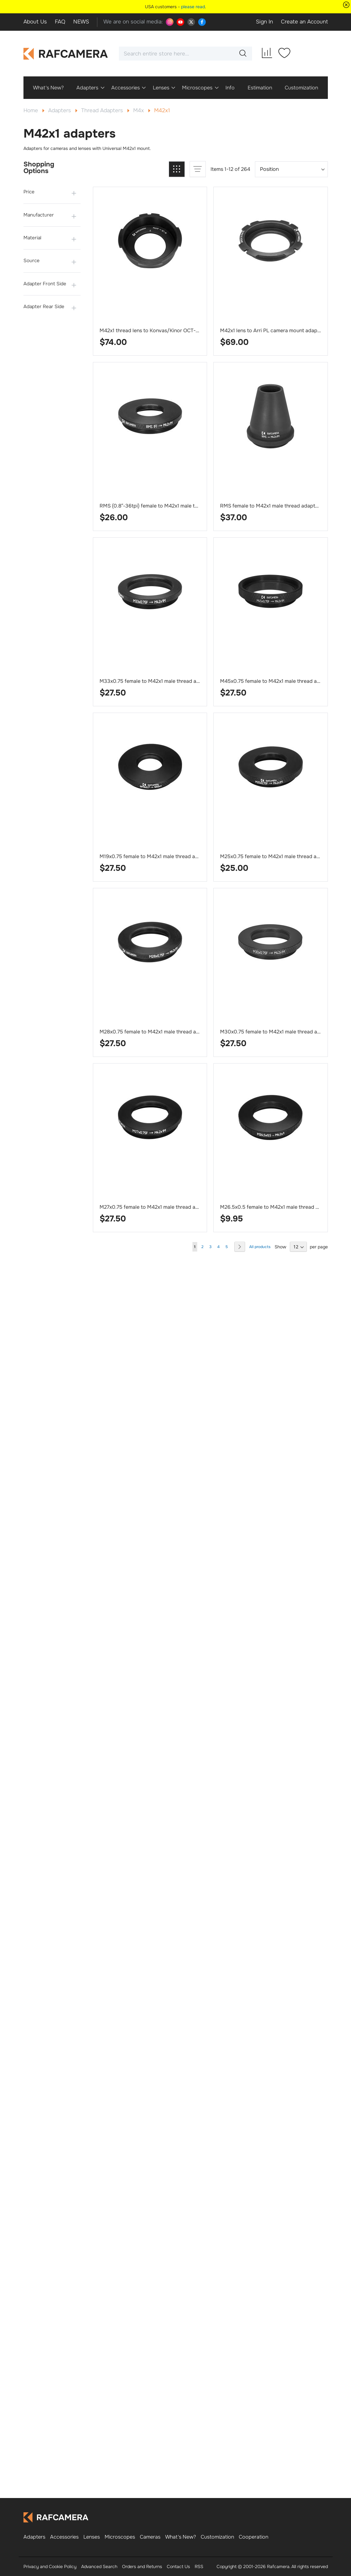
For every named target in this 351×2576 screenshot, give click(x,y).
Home (31, 110)
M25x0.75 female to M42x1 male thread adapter (276, 856)
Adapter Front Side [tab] (44, 284)
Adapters (60, 110)
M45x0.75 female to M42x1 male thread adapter (276, 681)
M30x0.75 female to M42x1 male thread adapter (276, 1031)
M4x (139, 110)
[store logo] (65, 54)
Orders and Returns (142, 2566)
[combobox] (185, 54)
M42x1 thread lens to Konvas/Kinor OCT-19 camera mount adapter (178, 330)
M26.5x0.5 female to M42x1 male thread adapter (277, 1207)
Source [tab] (31, 260)
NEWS (81, 21)
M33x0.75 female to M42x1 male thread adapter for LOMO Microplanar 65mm (191, 681)
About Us (35, 21)
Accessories (64, 2537)
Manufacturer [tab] (38, 215)
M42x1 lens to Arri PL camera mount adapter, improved (284, 330)
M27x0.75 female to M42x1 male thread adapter (155, 1207)
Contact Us (178, 2566)
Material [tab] (32, 238)
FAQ (60, 21)
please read (193, 7)
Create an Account (304, 21)
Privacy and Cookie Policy (49, 2566)
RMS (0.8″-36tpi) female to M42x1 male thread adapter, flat (169, 505)
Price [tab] (29, 192)
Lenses (91, 2537)
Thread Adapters (103, 110)
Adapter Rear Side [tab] (43, 306)
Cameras (150, 2537)
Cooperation (253, 2537)
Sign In (264, 21)
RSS (199, 2566)
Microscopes (120, 2537)
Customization (217, 2537)
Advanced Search (99, 2566)
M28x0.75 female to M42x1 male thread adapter (156, 1031)
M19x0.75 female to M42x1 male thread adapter (155, 856)
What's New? (180, 2537)
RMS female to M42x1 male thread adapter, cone (277, 505)
